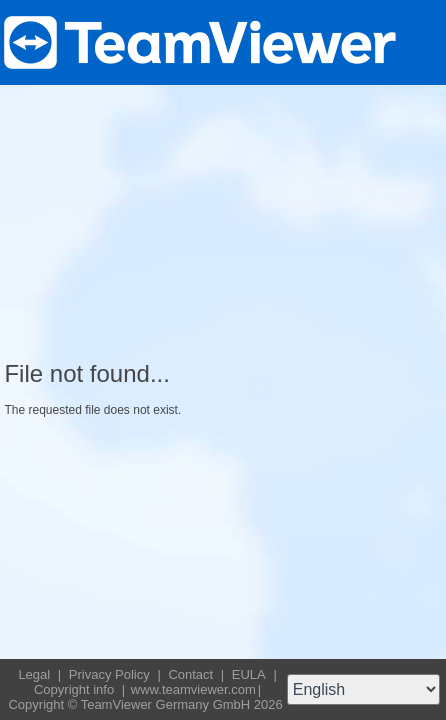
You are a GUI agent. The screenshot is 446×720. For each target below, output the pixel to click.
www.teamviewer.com (193, 689)
